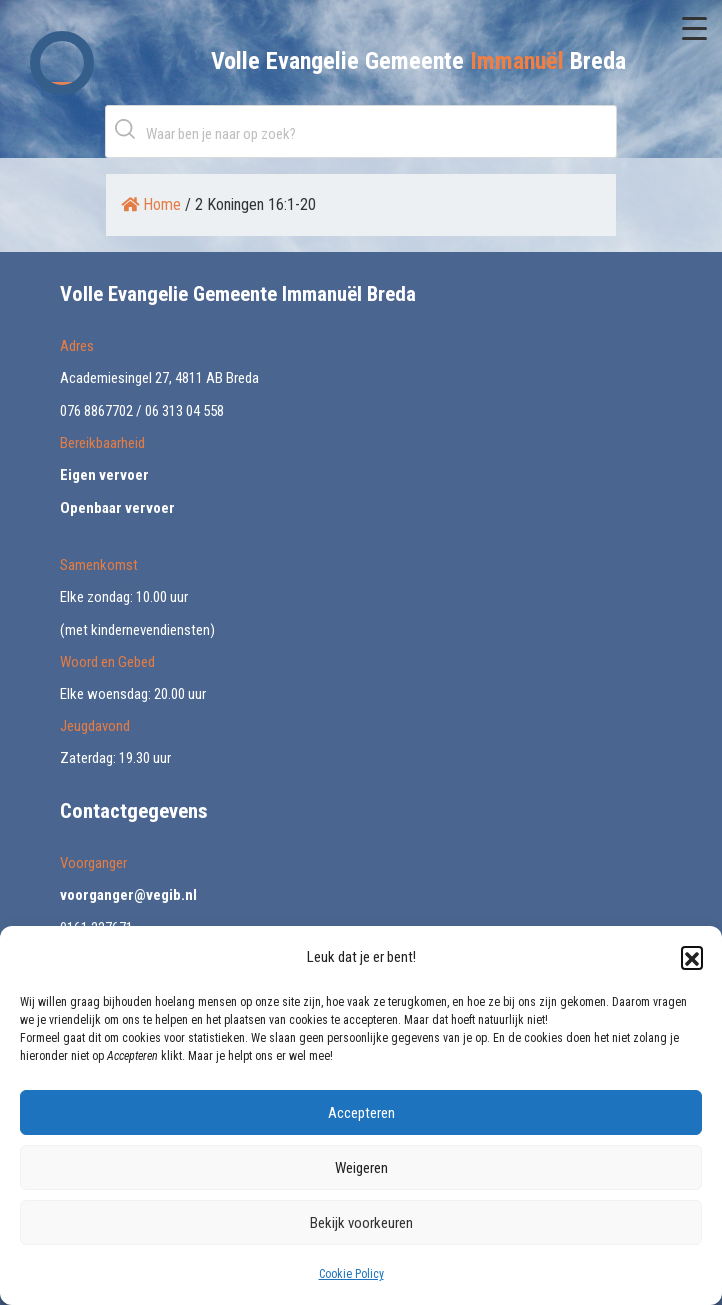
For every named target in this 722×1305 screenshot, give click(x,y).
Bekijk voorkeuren (361, 1223)
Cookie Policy (351, 1274)
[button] (692, 957)
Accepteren (361, 1113)
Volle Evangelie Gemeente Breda (418, 61)
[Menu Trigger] (694, 27)
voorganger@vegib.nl (128, 895)
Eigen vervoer (104, 475)
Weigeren (361, 1168)
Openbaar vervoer (117, 508)
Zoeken (129, 128)
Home (151, 204)
